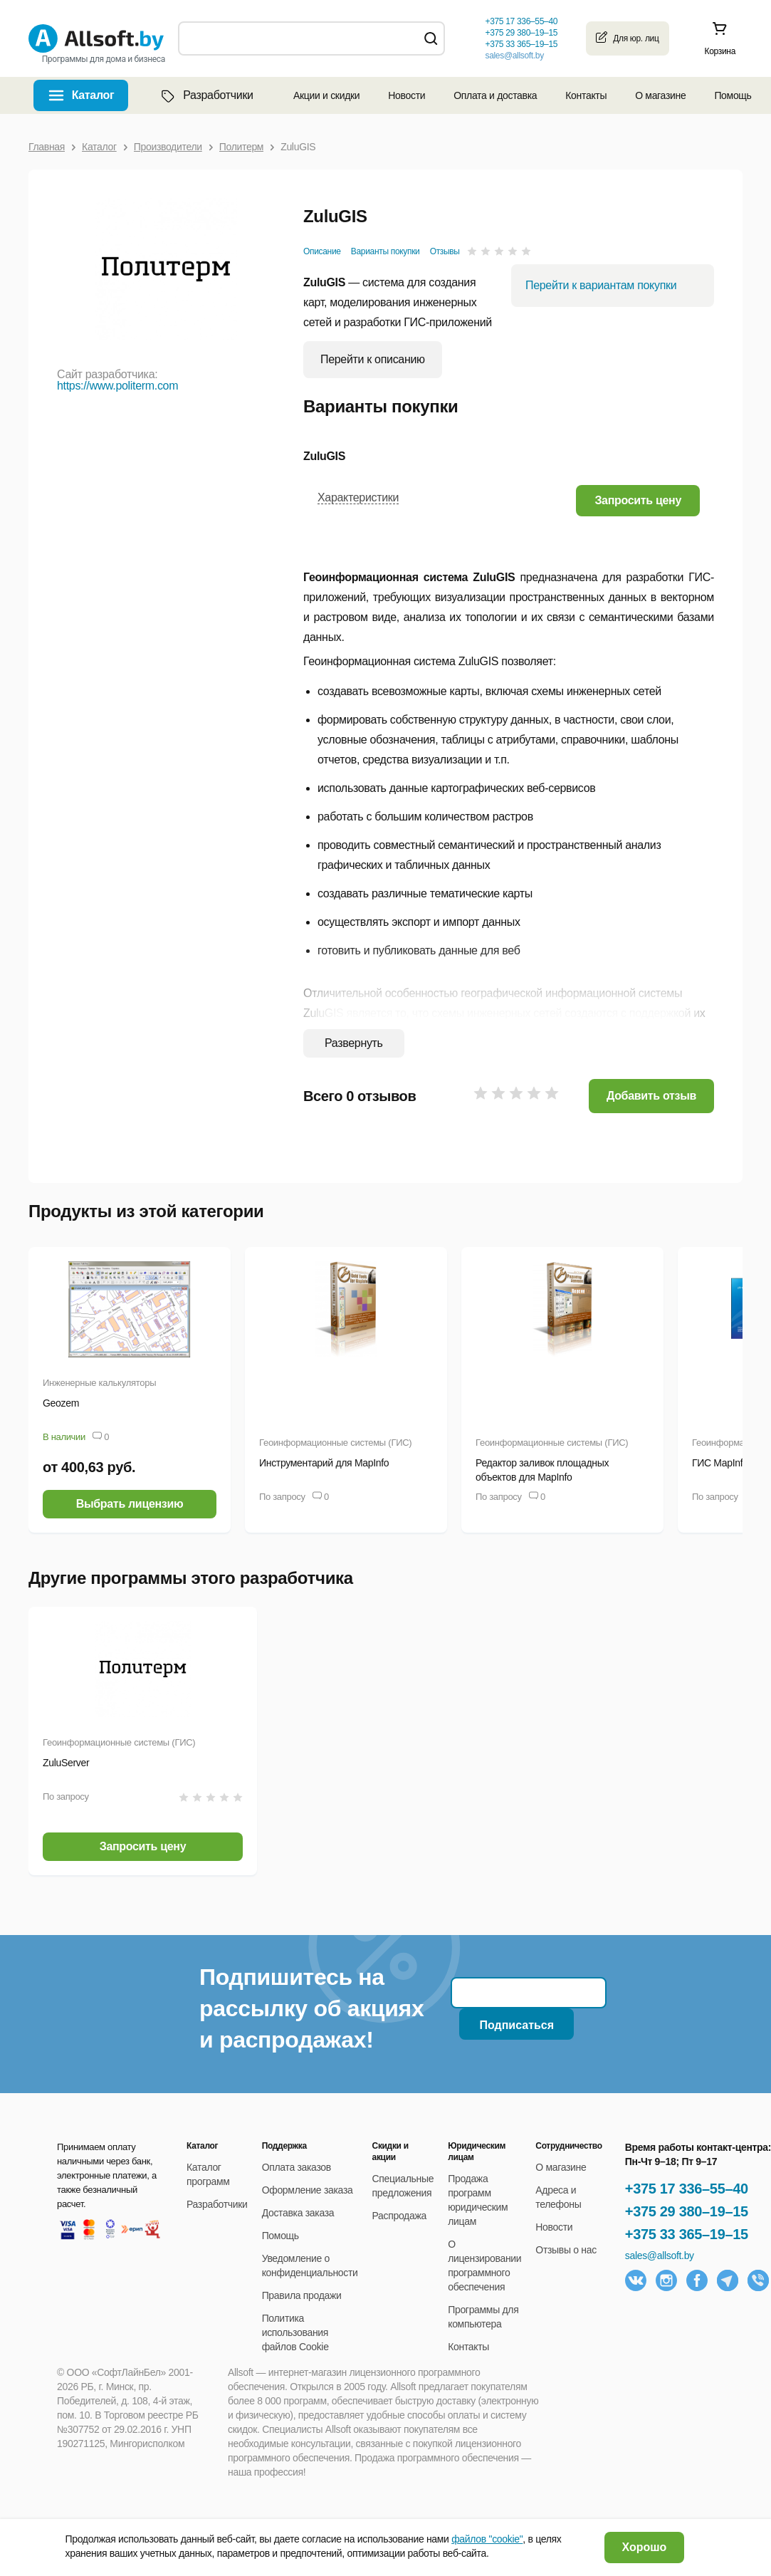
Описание (322, 251)
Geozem (61, 1403)
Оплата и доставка (495, 95)
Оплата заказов (296, 2167)
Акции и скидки (326, 95)
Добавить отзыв (651, 1096)
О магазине (660, 95)
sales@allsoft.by (514, 56)
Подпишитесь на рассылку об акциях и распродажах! (311, 2008)
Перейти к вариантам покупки (600, 285)
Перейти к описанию (372, 359)
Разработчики (206, 95)
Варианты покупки (385, 251)
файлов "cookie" (487, 2539)
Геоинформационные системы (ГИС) (335, 1442)
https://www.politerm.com (117, 386)
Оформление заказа (307, 2190)
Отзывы (445, 251)
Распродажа (399, 2215)
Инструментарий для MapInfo (324, 1463)
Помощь (732, 95)
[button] (637, 500)
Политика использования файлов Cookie (295, 2332)
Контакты (586, 95)
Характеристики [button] (358, 497)
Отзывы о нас (566, 2250)
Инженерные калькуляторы (99, 1382)
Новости (406, 95)
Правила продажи (302, 2295)
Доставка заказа (298, 2212)
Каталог (93, 95)
